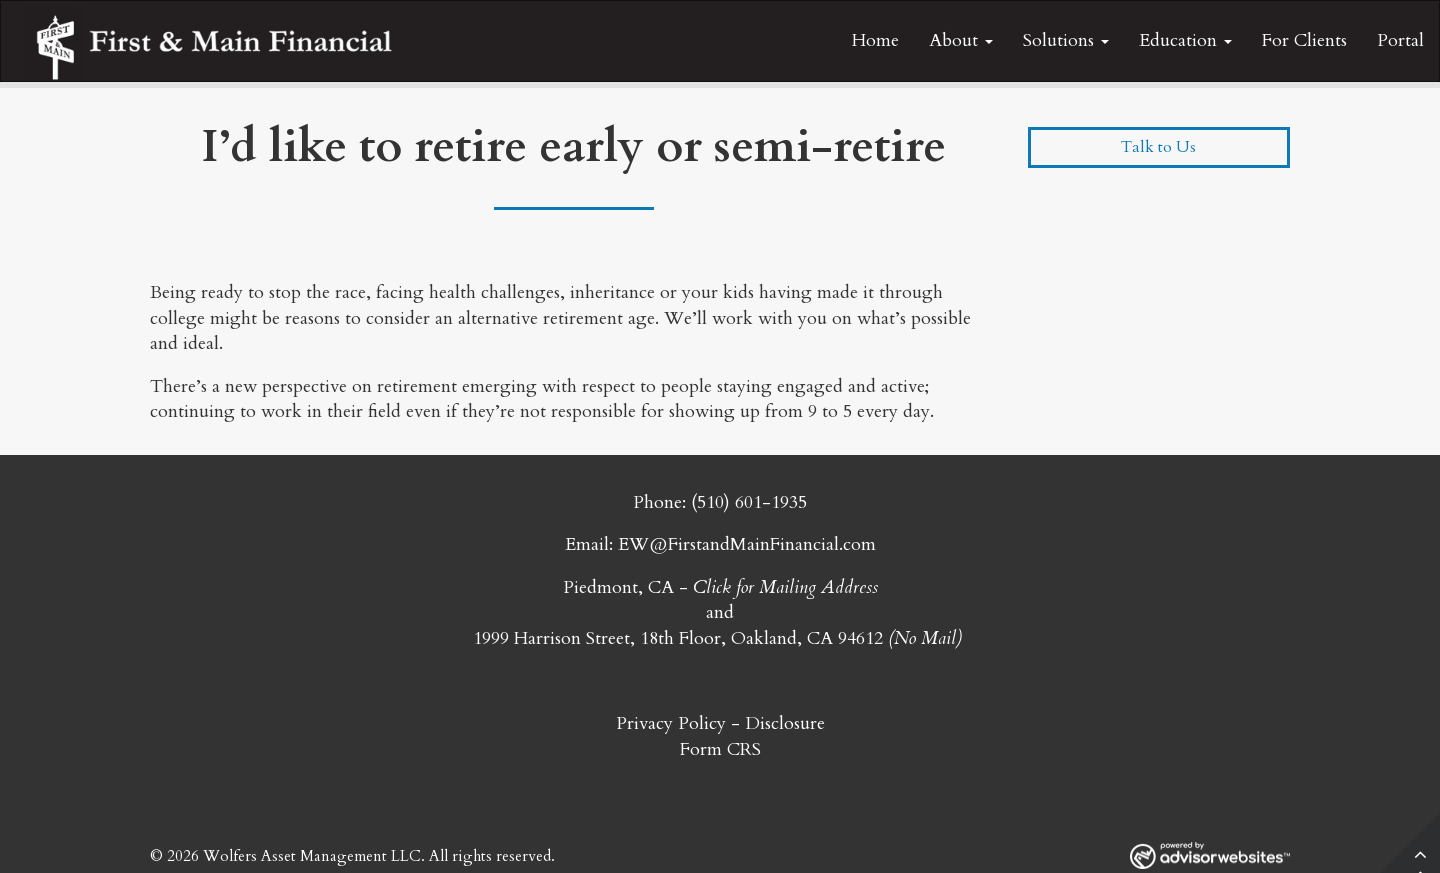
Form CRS (720, 749)
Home (875, 40)
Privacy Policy (671, 723)
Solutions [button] (1066, 40)
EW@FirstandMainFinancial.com (747, 544)
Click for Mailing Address (785, 587)
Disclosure (785, 723)
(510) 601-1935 (749, 502)
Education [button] (1185, 40)
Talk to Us (1158, 147)
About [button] (961, 40)
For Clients (1304, 40)
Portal (1400, 40)
